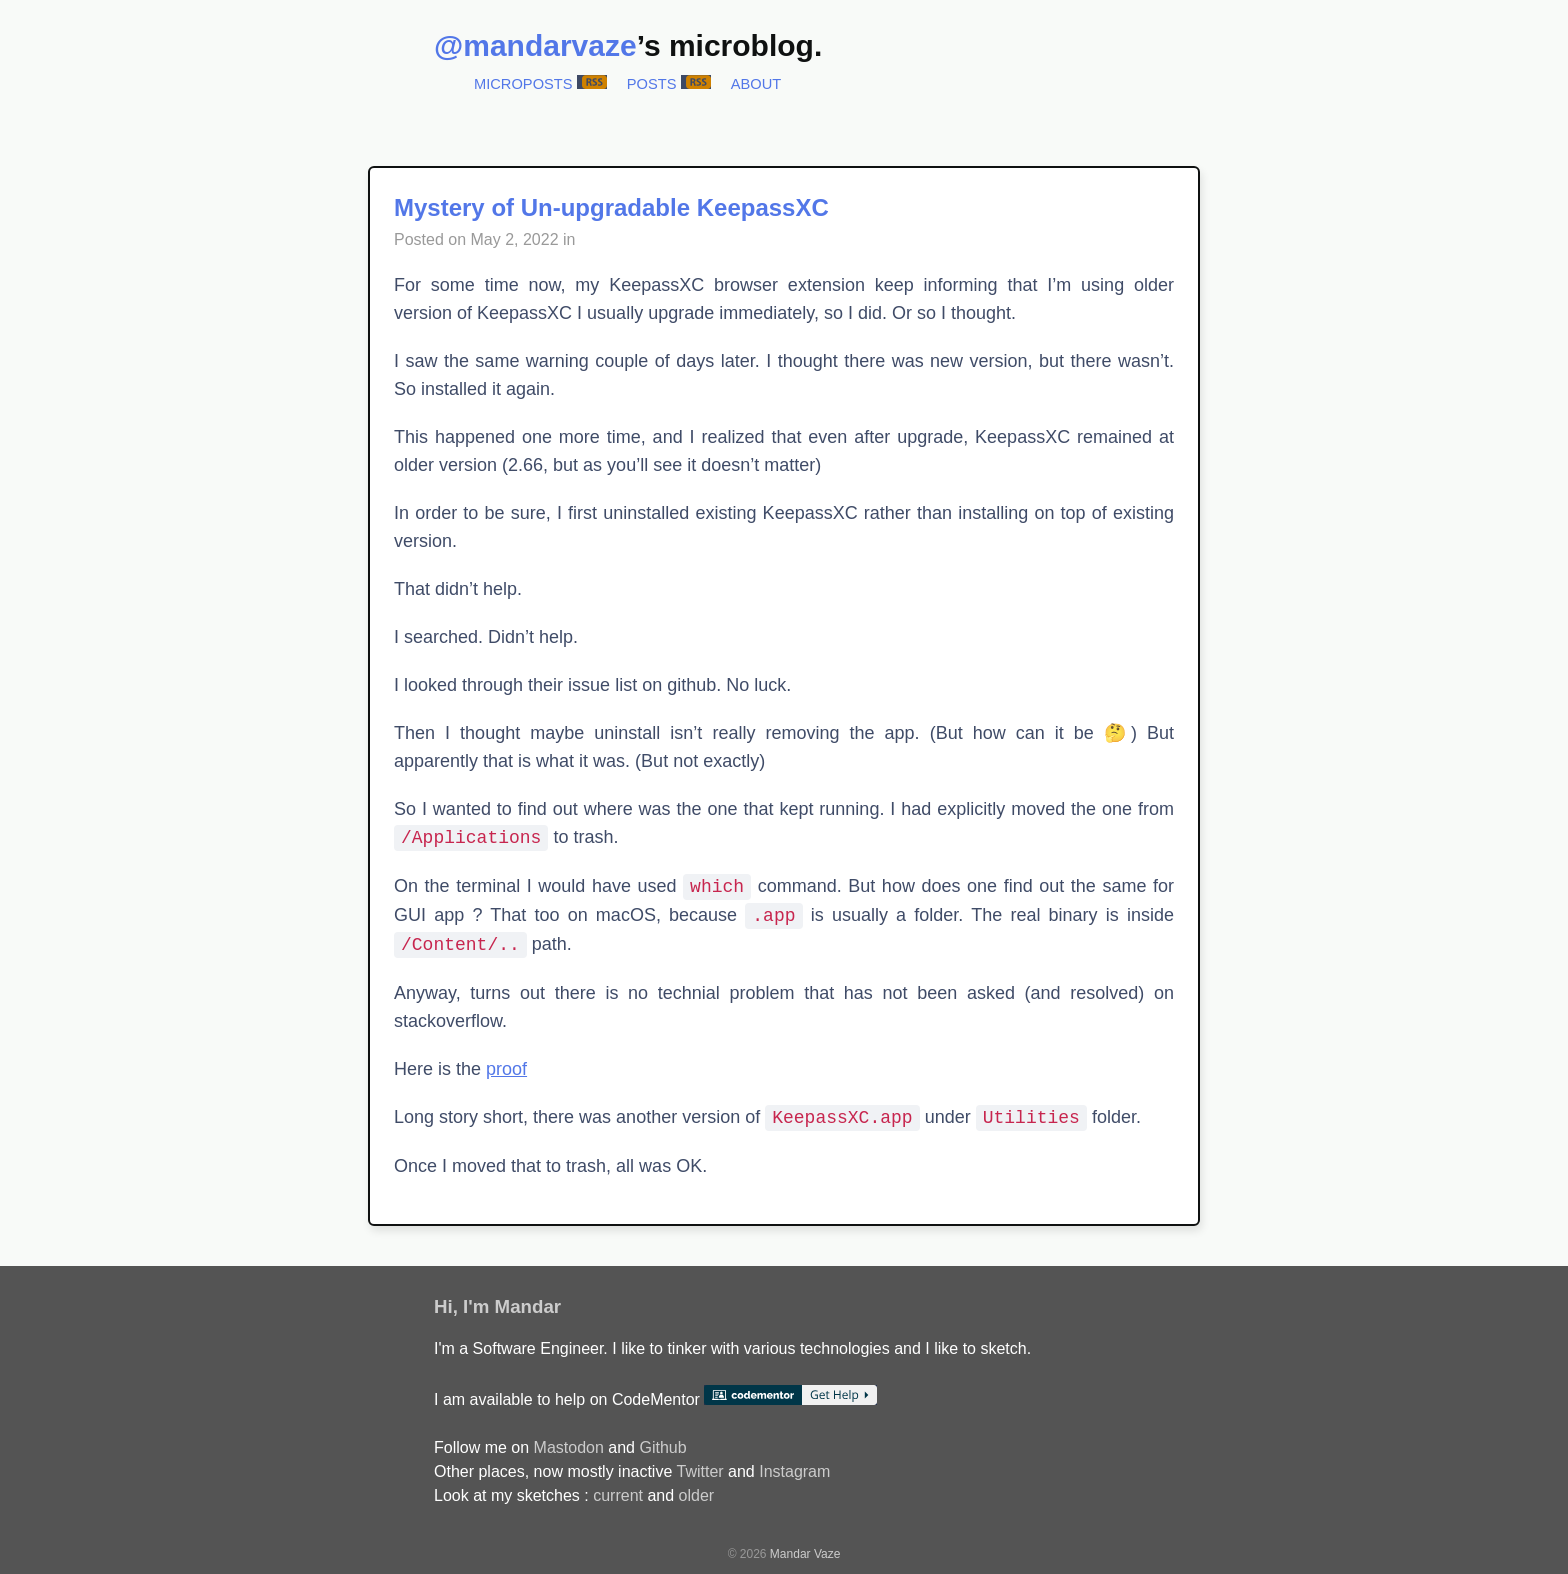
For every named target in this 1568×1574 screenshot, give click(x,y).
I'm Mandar (512, 1306)
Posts (652, 84)
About (756, 84)
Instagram (794, 1471)
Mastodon (569, 1447)
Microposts (523, 84)
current (618, 1495)
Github (662, 1447)
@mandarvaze (535, 45)
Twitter (699, 1471)
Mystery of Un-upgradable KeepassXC (611, 207)
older (697, 1495)
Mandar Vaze (805, 1554)
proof (506, 1069)
